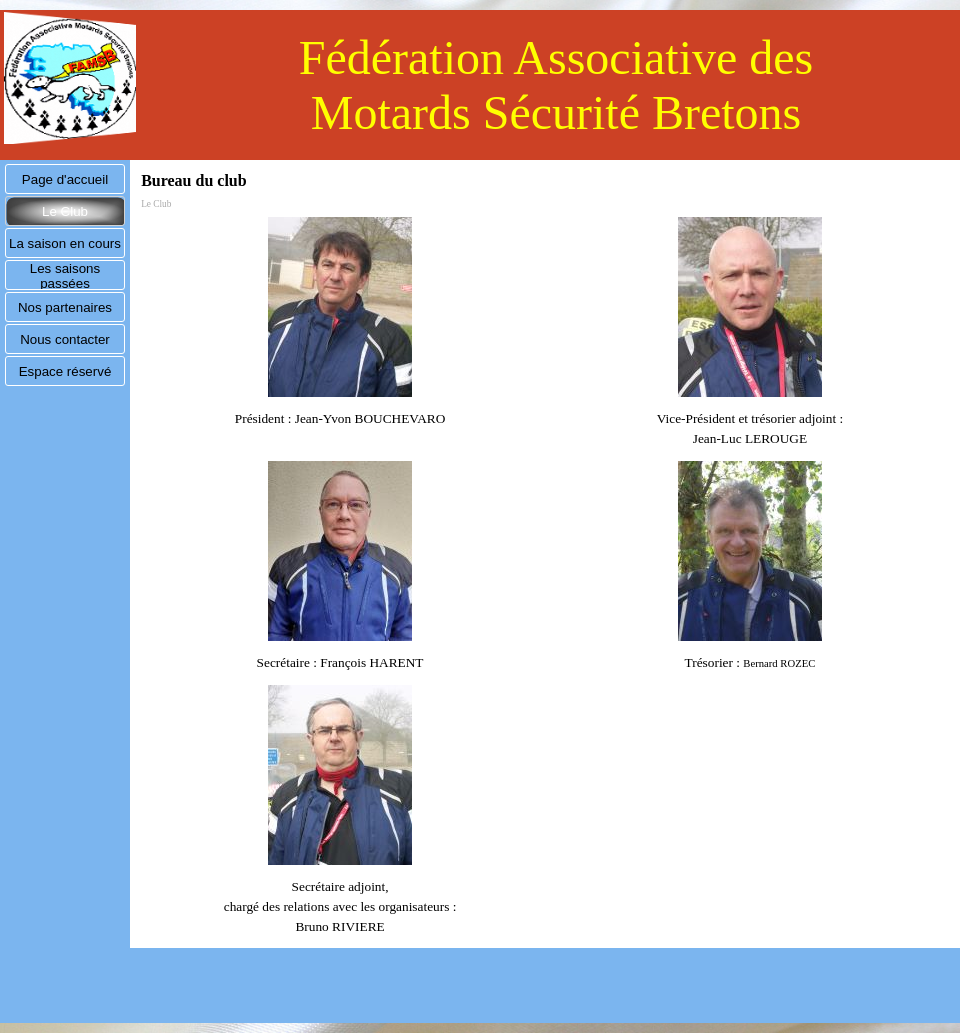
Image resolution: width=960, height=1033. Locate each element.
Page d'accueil (65, 179)
